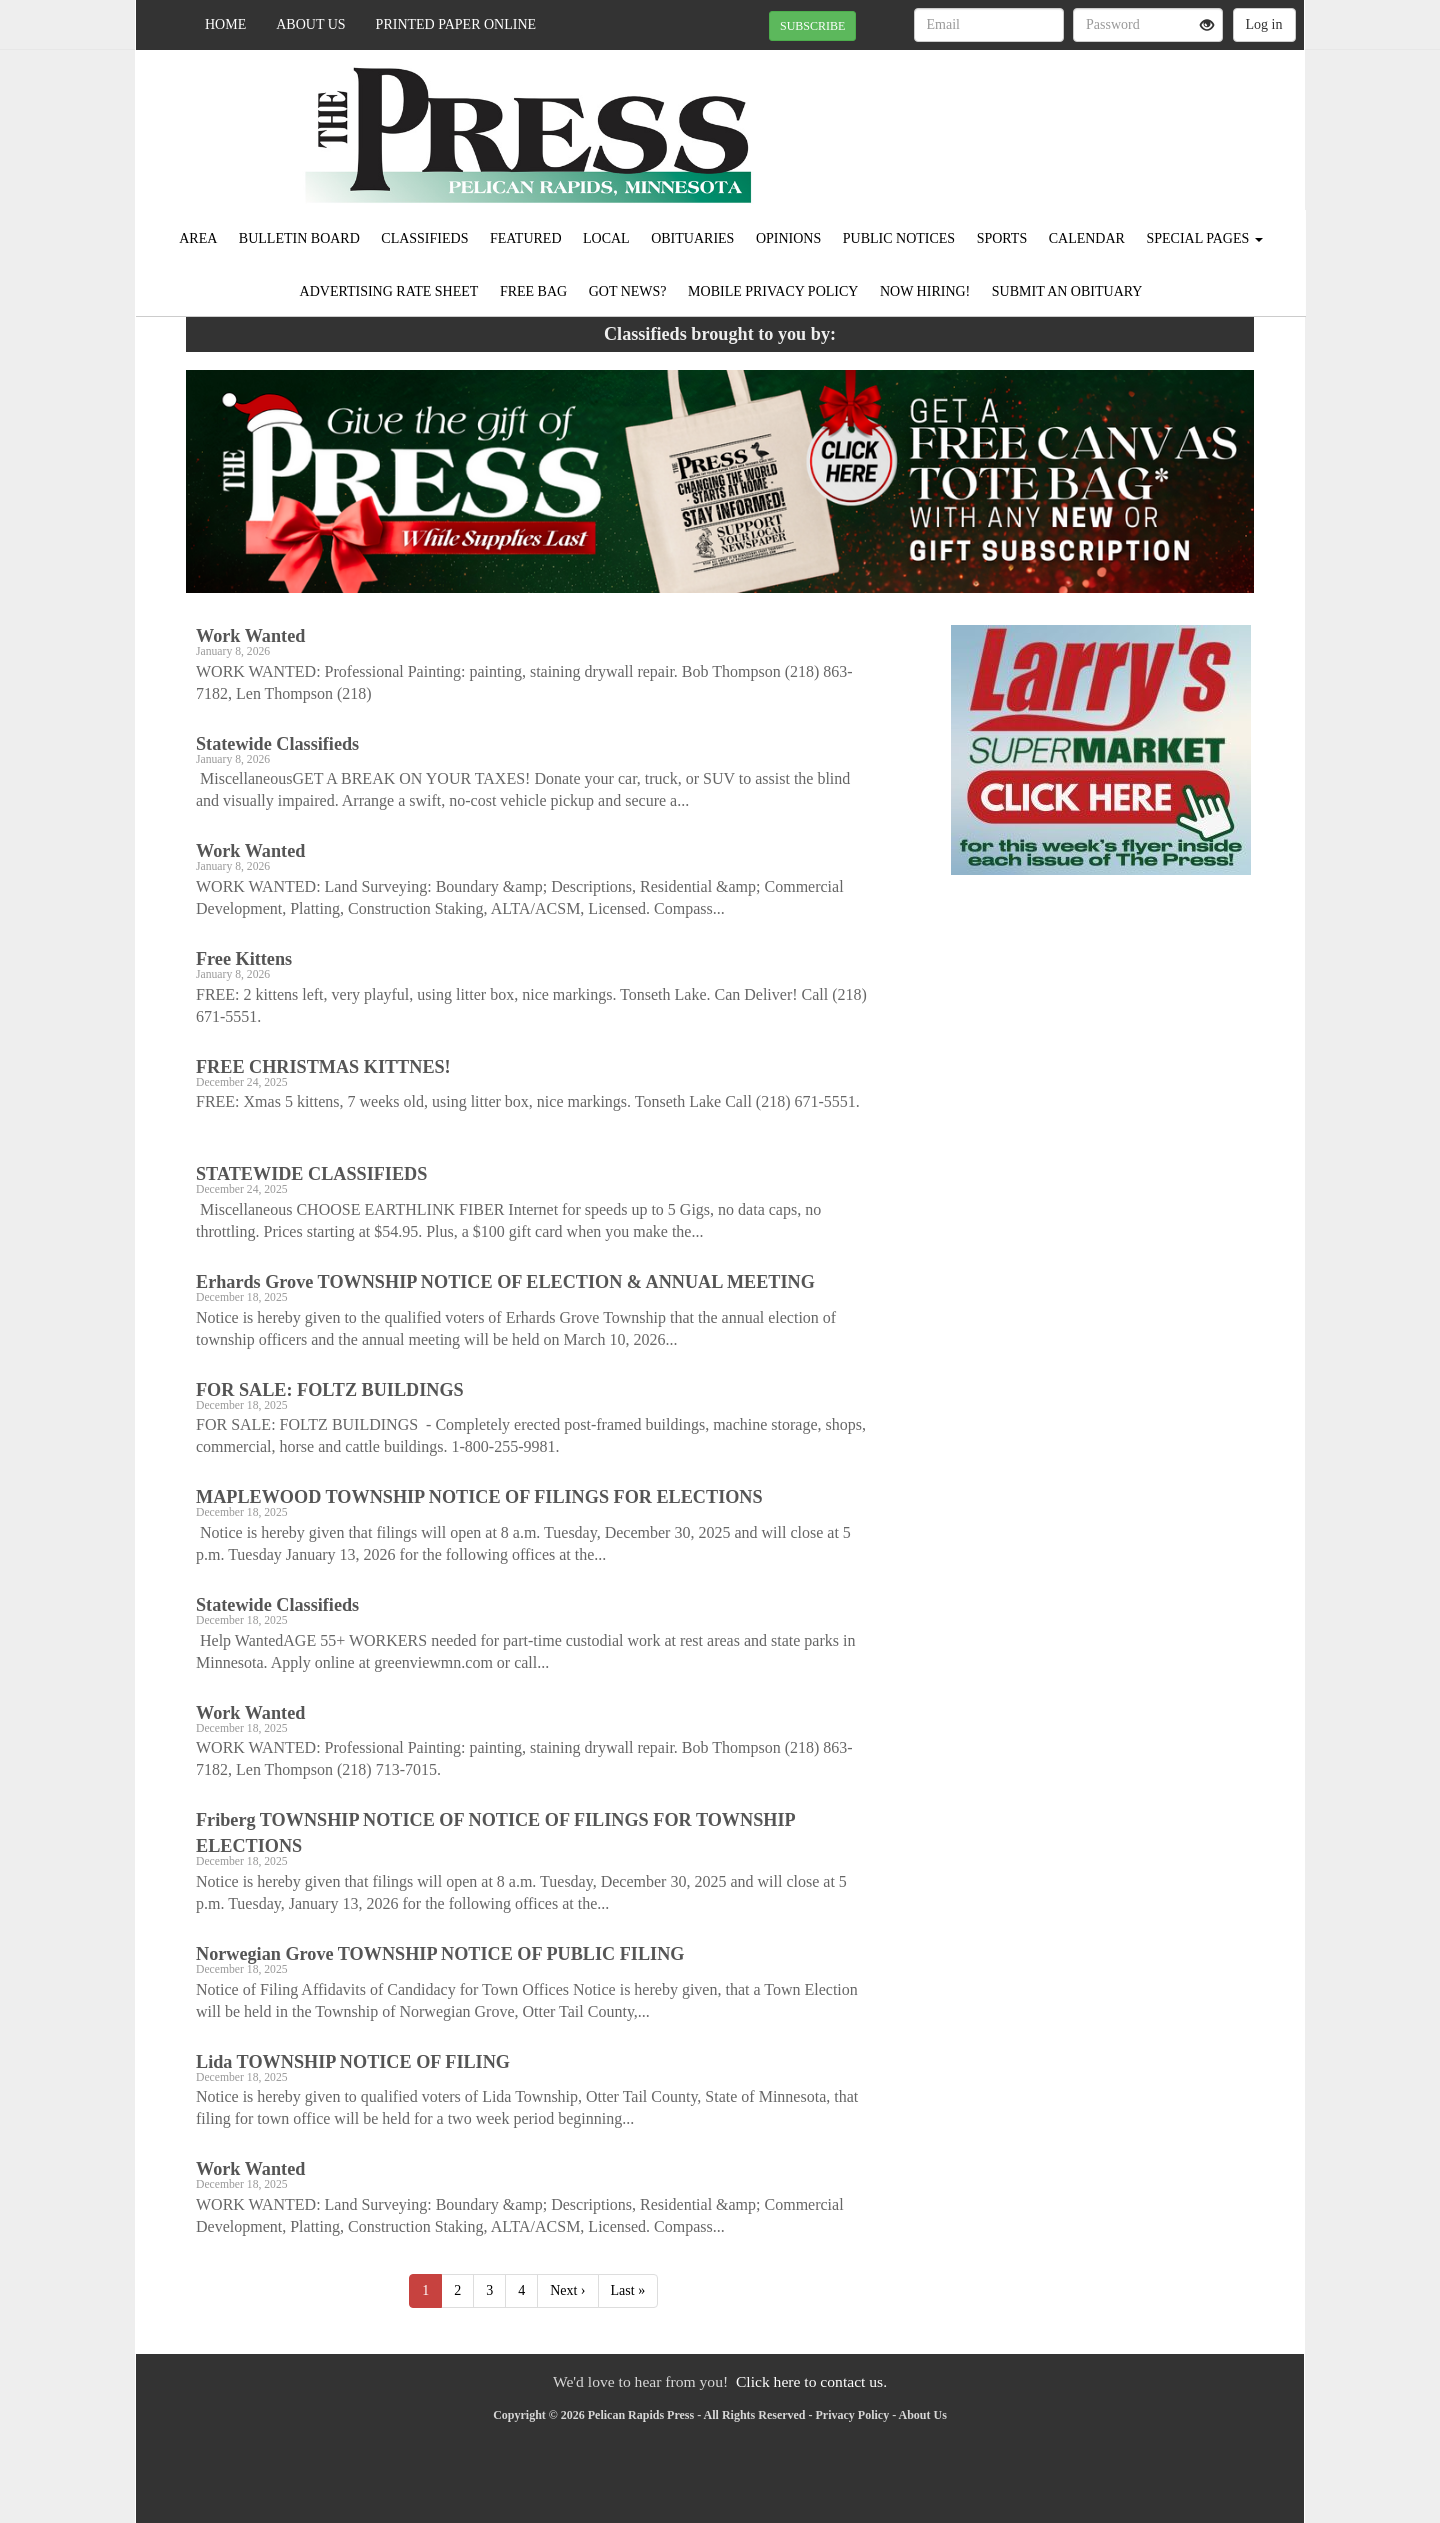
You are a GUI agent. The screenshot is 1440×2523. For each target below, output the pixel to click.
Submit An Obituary (1067, 291)
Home (225, 24)
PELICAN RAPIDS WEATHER (1121, 120)
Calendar (1087, 238)
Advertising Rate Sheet (389, 291)
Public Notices (899, 238)
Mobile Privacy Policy (773, 291)
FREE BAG (533, 291)
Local (606, 238)
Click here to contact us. (811, 2381)
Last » (628, 2290)
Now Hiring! (925, 291)
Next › (567, 2290)
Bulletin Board (299, 238)
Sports (1002, 238)
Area (198, 238)
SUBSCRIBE (812, 26)
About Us (310, 24)
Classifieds (424, 238)
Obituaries (692, 238)
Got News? (628, 291)
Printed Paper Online (456, 24)
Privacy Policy (853, 2415)
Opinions (788, 238)
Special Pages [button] (1204, 238)
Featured (526, 238)
